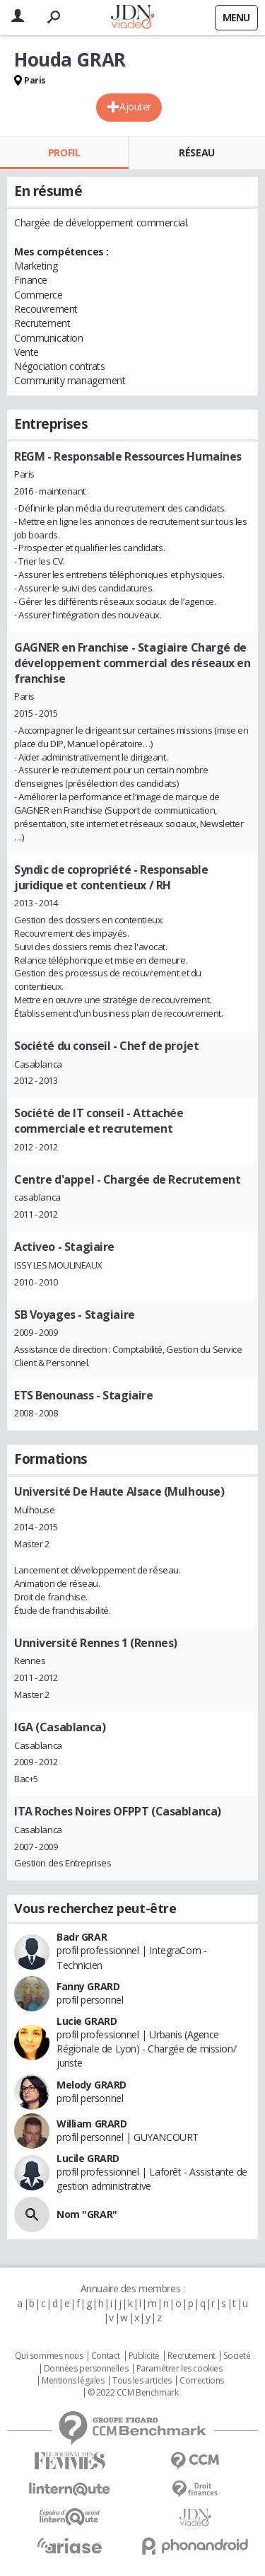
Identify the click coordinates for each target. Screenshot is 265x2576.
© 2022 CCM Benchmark (133, 2393)
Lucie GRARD (87, 2021)
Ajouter (135, 106)
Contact (105, 2356)
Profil (64, 152)
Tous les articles (142, 2381)
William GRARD (92, 2123)
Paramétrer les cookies (179, 2369)
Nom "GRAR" (87, 2214)
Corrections (201, 2381)
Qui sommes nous (49, 2356)
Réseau (196, 152)
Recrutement (191, 2356)
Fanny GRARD (88, 1986)
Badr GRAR (82, 1936)
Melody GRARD (91, 2084)
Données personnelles (86, 2369)
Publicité (144, 2356)
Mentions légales (73, 2381)
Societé (236, 2356)
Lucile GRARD (88, 2158)
